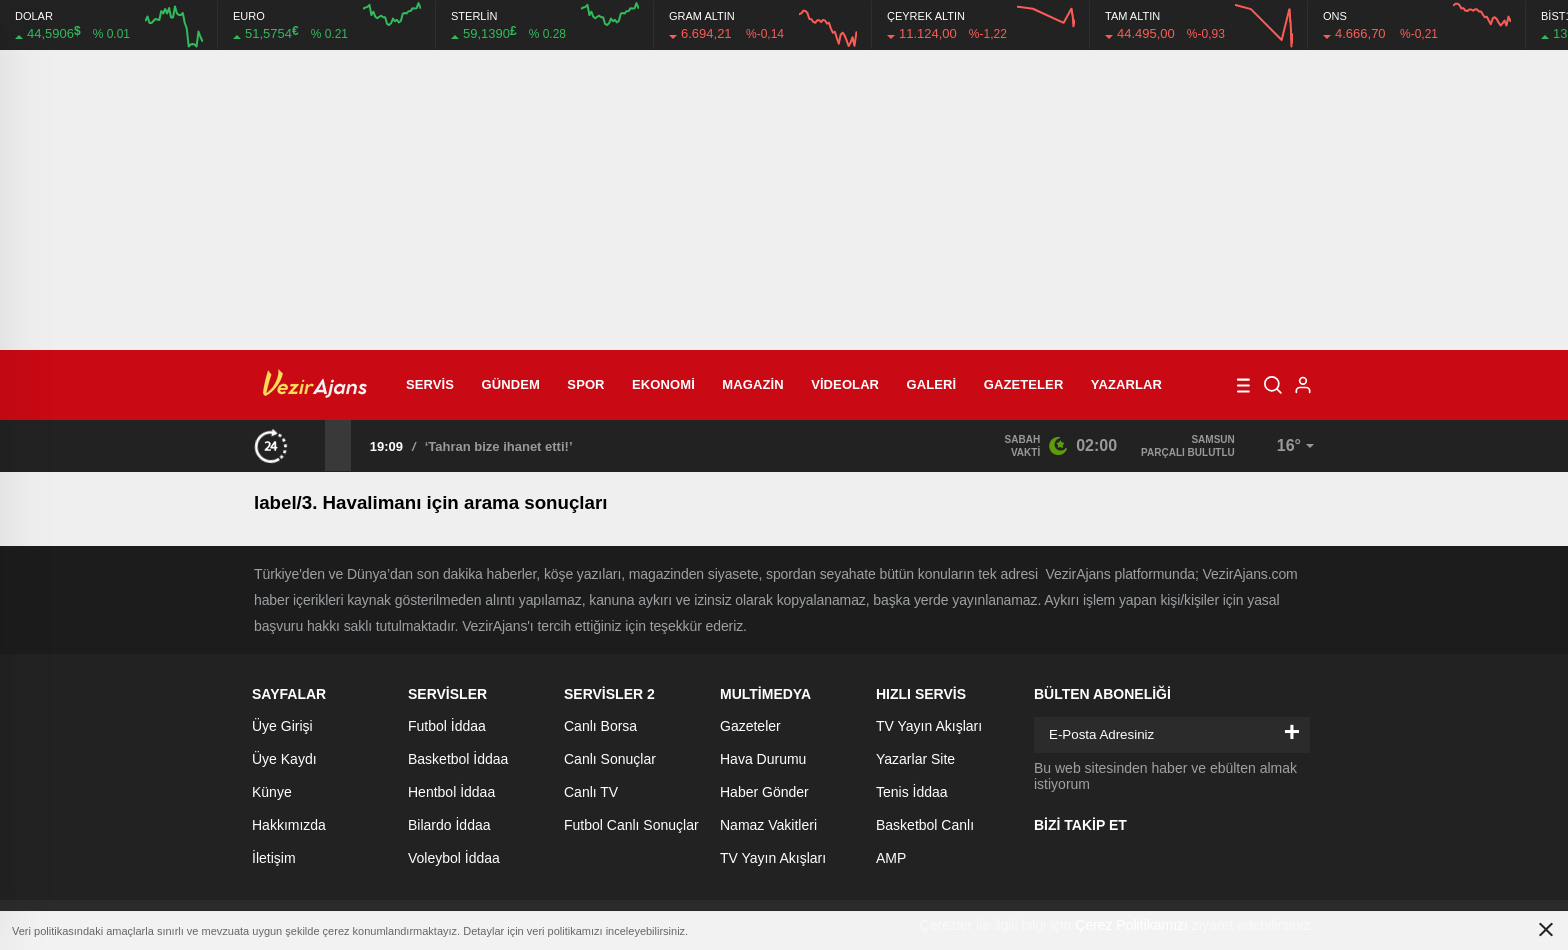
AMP (891, 858)
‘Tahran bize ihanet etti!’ (499, 446)
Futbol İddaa (447, 726)
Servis (430, 384)
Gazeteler (1024, 384)
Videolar (845, 384)
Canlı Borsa (600, 726)
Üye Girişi (282, 726)
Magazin (752, 384)
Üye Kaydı (284, 759)
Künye (272, 792)
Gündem (511, 384)
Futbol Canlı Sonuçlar (631, 825)
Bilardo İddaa (449, 825)
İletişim (274, 858)
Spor (585, 384)
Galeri (932, 384)
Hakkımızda (289, 825)
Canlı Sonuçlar (610, 759)
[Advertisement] (784, 200)
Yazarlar (1126, 384)
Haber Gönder (764, 792)
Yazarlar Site (915, 759)
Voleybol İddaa (454, 858)
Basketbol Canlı (925, 825)
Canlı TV (591, 792)
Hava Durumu (763, 759)
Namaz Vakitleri (768, 825)
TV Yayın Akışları (773, 858)
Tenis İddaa (912, 792)
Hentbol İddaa (451, 792)
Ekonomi (663, 384)
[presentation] (312, 445)
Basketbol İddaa (458, 759)
